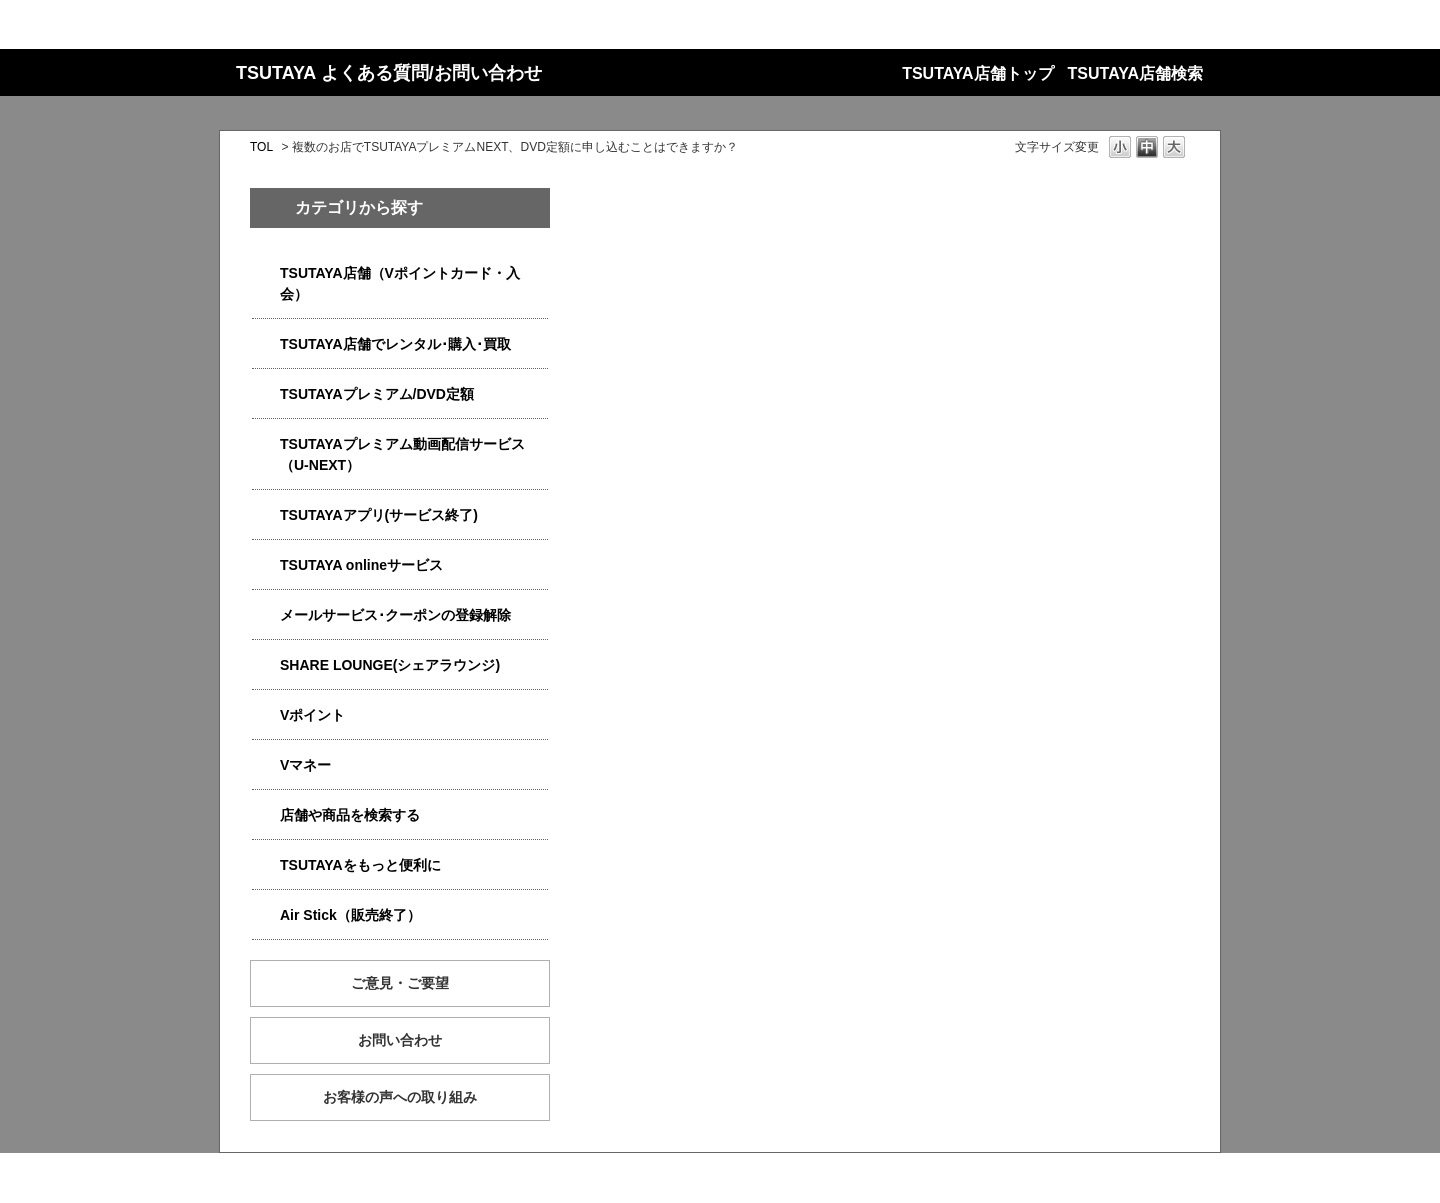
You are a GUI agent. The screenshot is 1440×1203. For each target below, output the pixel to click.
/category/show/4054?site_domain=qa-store (266, 344)
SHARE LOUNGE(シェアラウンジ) (390, 665)
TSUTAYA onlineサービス (361, 565)
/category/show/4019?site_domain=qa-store (266, 515)
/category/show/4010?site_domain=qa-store (266, 565)
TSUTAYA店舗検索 (1135, 73)
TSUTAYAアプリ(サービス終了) (379, 515)
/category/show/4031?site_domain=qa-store (266, 394)
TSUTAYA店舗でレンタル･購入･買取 (395, 344)
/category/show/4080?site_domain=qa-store (266, 615)
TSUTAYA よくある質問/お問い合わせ (389, 73)
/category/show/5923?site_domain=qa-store (266, 444)
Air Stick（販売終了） (350, 915)
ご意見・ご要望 (400, 983)
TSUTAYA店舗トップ (977, 73)
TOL (261, 147)
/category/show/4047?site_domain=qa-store (266, 273)
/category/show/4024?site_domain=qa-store (266, 865)
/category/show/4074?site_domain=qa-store (266, 715)
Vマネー (305, 765)
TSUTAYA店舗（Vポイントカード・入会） (400, 283)
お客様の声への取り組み (400, 1097)
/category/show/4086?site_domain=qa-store (266, 815)
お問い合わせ (400, 1040)
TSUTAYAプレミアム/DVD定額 (377, 394)
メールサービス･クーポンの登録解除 (395, 615)
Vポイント (312, 715)
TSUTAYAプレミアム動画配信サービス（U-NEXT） (402, 454)
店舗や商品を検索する (350, 815)
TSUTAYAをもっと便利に (360, 865)
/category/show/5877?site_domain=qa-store (266, 665)
